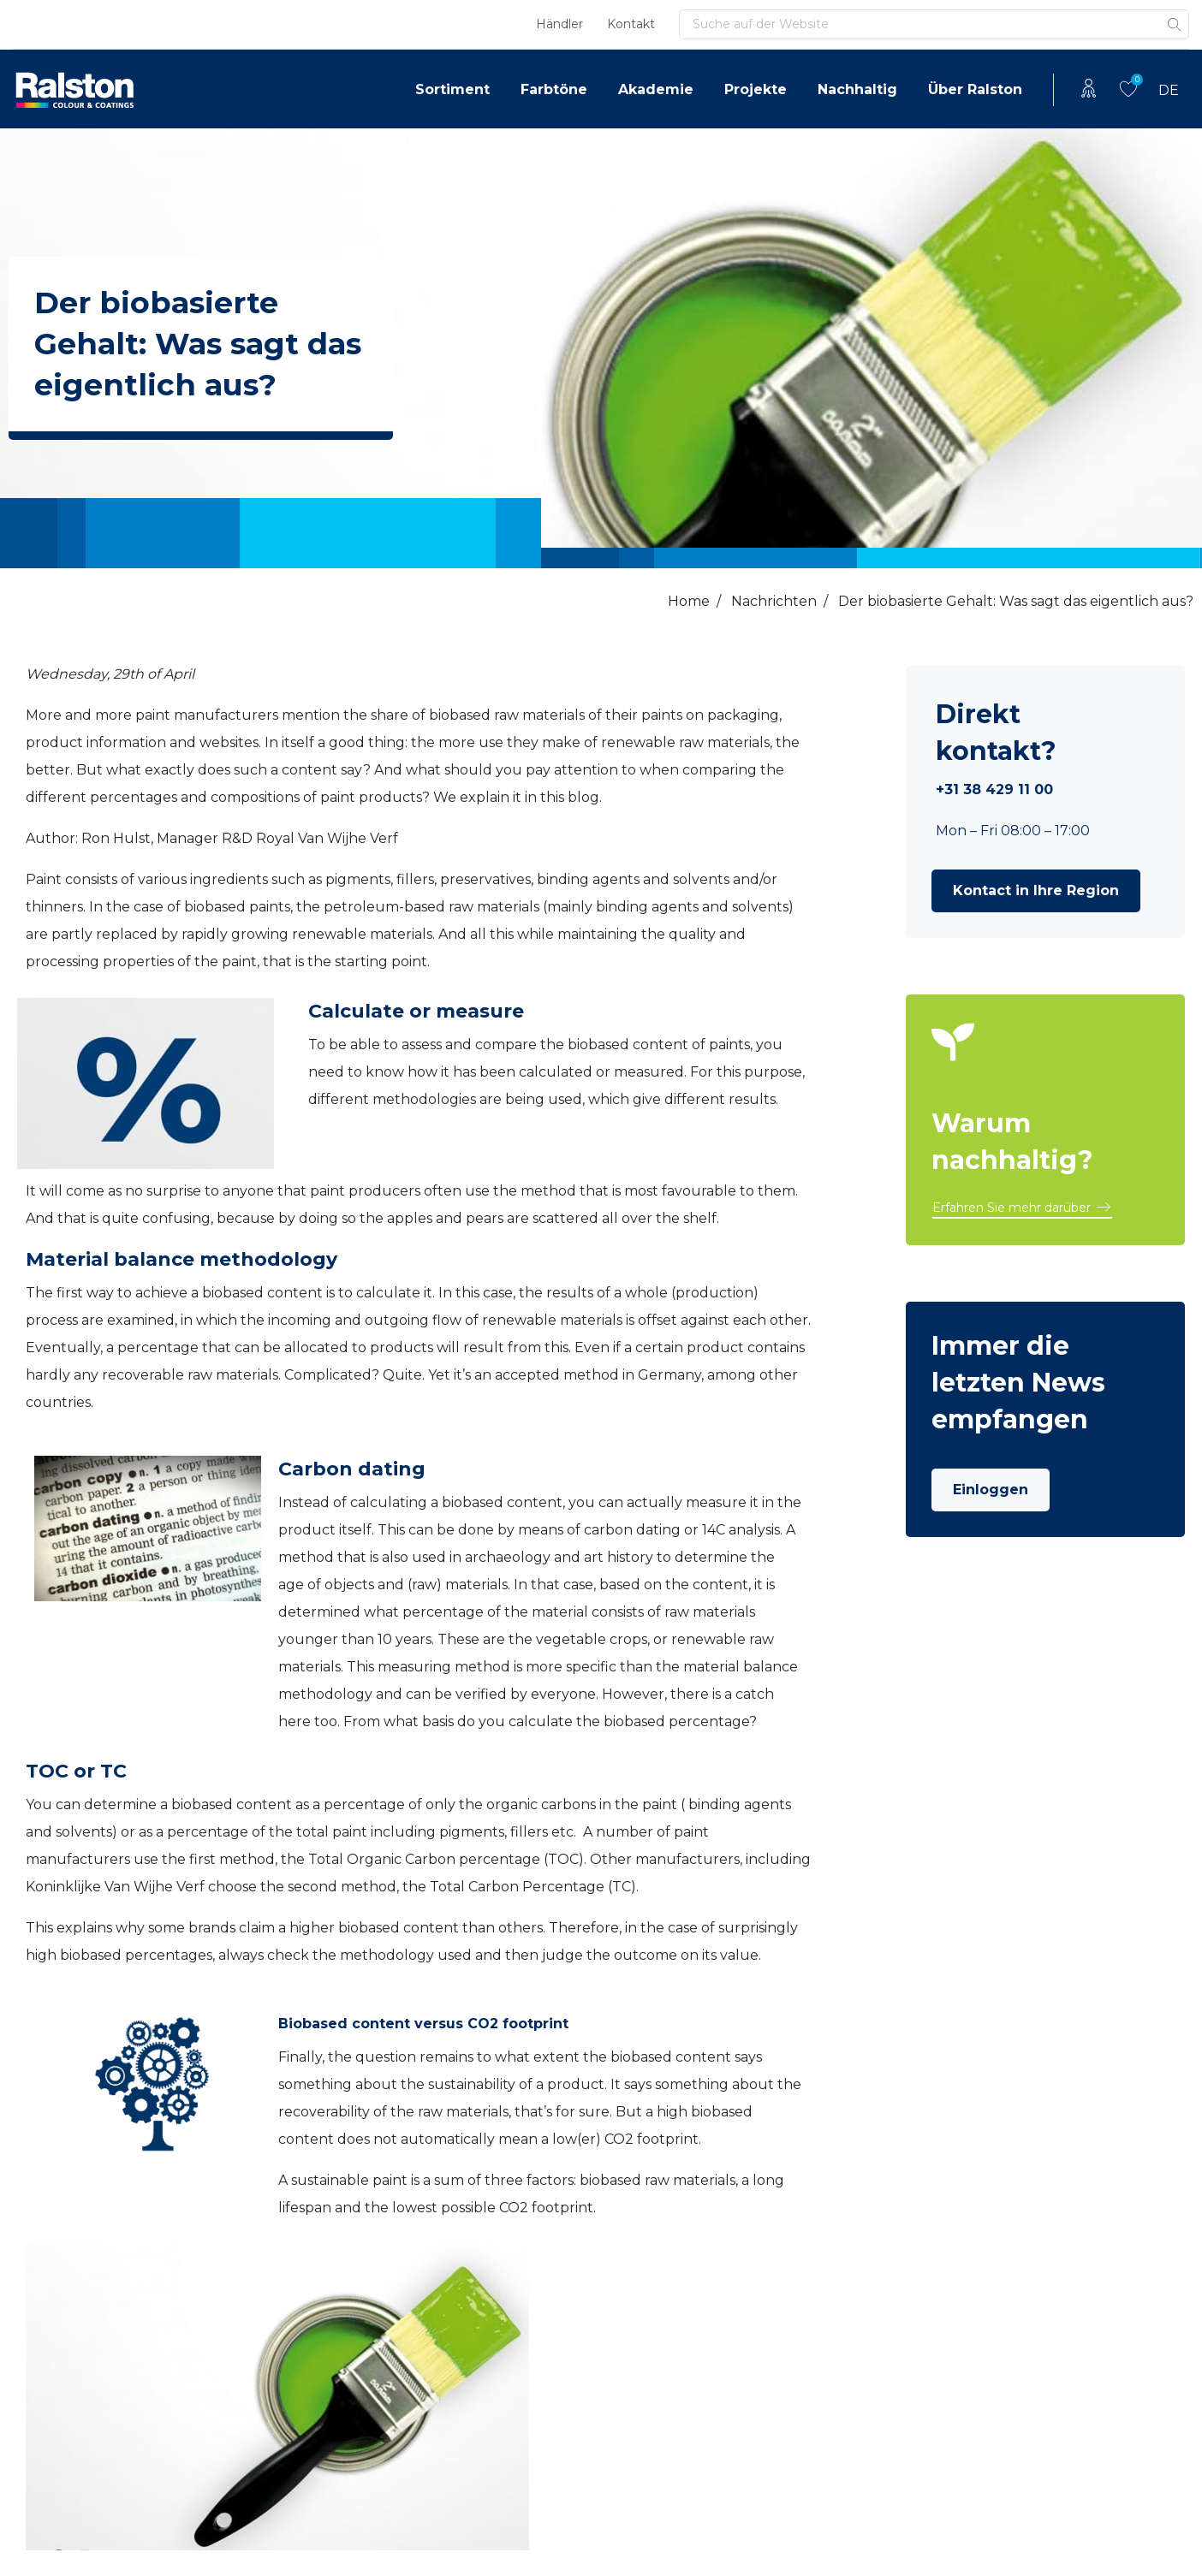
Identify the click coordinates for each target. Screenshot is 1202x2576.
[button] (1035, 891)
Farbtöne (554, 89)
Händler (559, 24)
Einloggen (990, 1489)
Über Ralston (975, 89)
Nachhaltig (857, 89)
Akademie (655, 89)
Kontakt (631, 24)
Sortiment (452, 89)
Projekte (755, 89)
